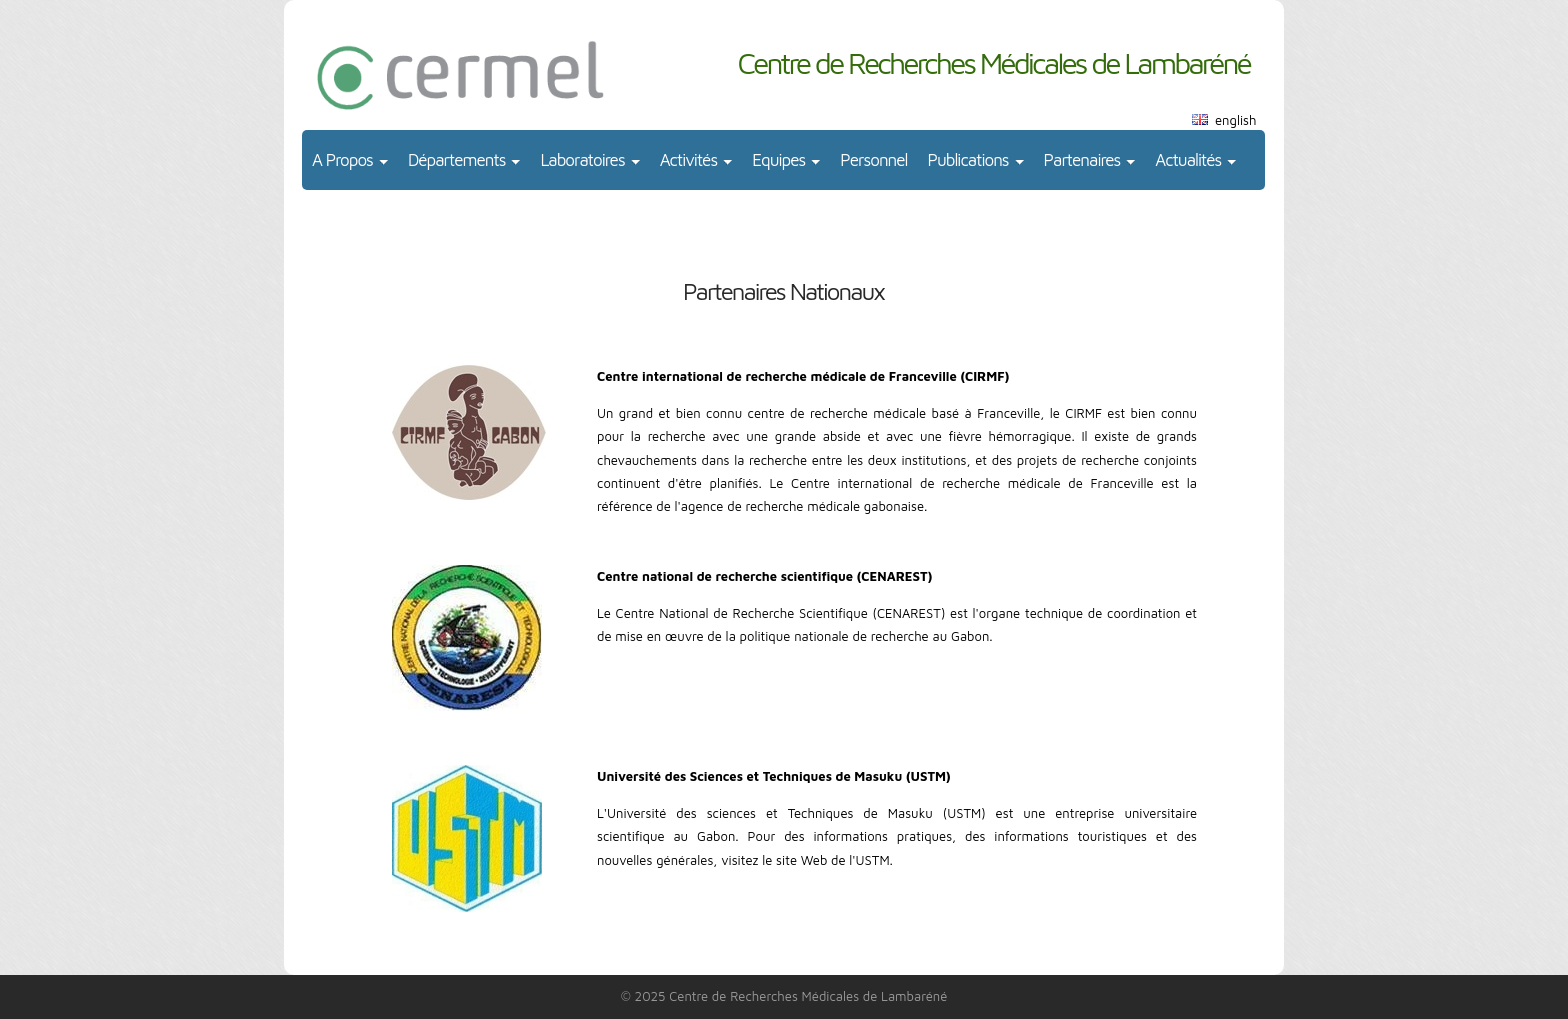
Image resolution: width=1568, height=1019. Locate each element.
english (1235, 120)
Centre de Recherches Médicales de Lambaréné (993, 62)
